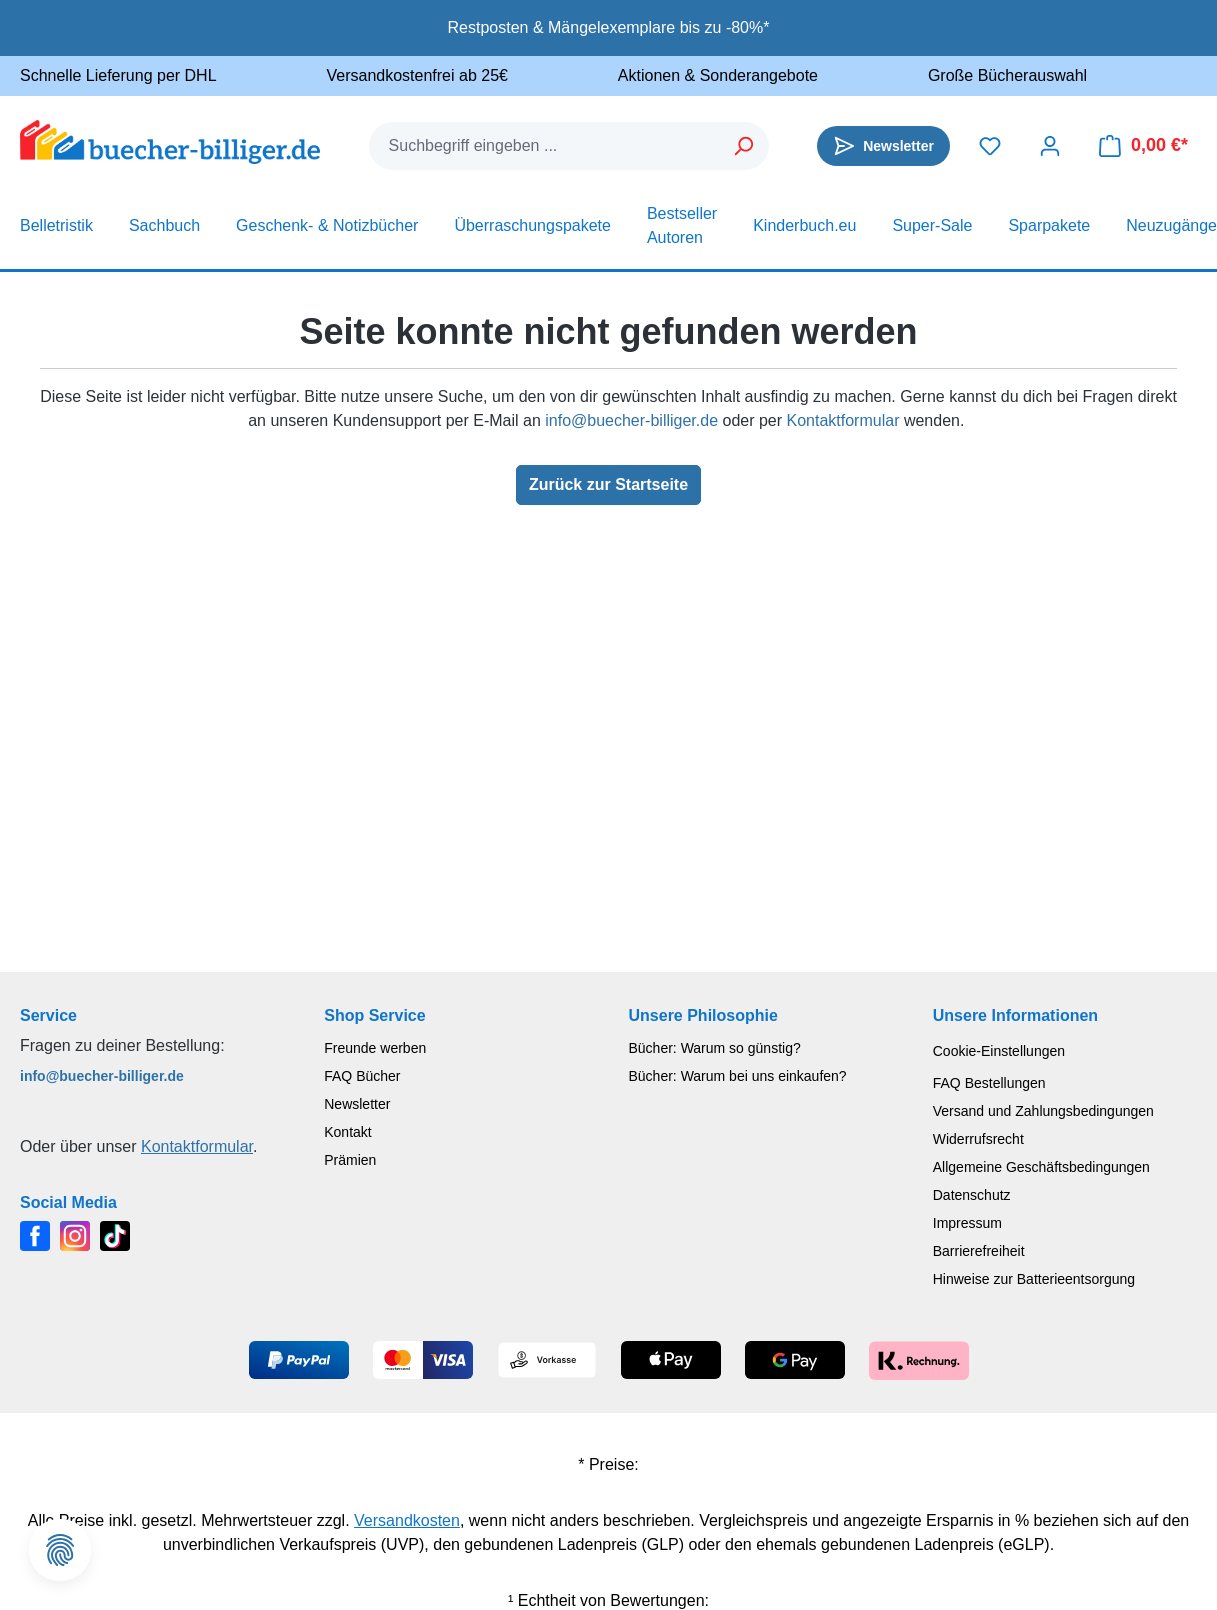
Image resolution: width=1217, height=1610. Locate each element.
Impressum (967, 1223)
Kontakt (347, 1132)
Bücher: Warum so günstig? (715, 1048)
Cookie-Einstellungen (999, 1051)
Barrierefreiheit (979, 1251)
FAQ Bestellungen (989, 1083)
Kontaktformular (843, 420)
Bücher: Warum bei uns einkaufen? (738, 1076)
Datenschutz (972, 1195)
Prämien (350, 1160)
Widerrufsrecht (978, 1139)
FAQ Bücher (362, 1076)
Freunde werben (375, 1048)
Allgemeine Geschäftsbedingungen (1041, 1167)
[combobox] (545, 146)
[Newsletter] (883, 146)
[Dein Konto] (1050, 146)
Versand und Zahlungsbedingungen (1043, 1111)
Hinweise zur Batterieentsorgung (1034, 1279)
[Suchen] (744, 146)
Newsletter (357, 1104)
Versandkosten (407, 1520)
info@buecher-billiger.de (631, 420)
